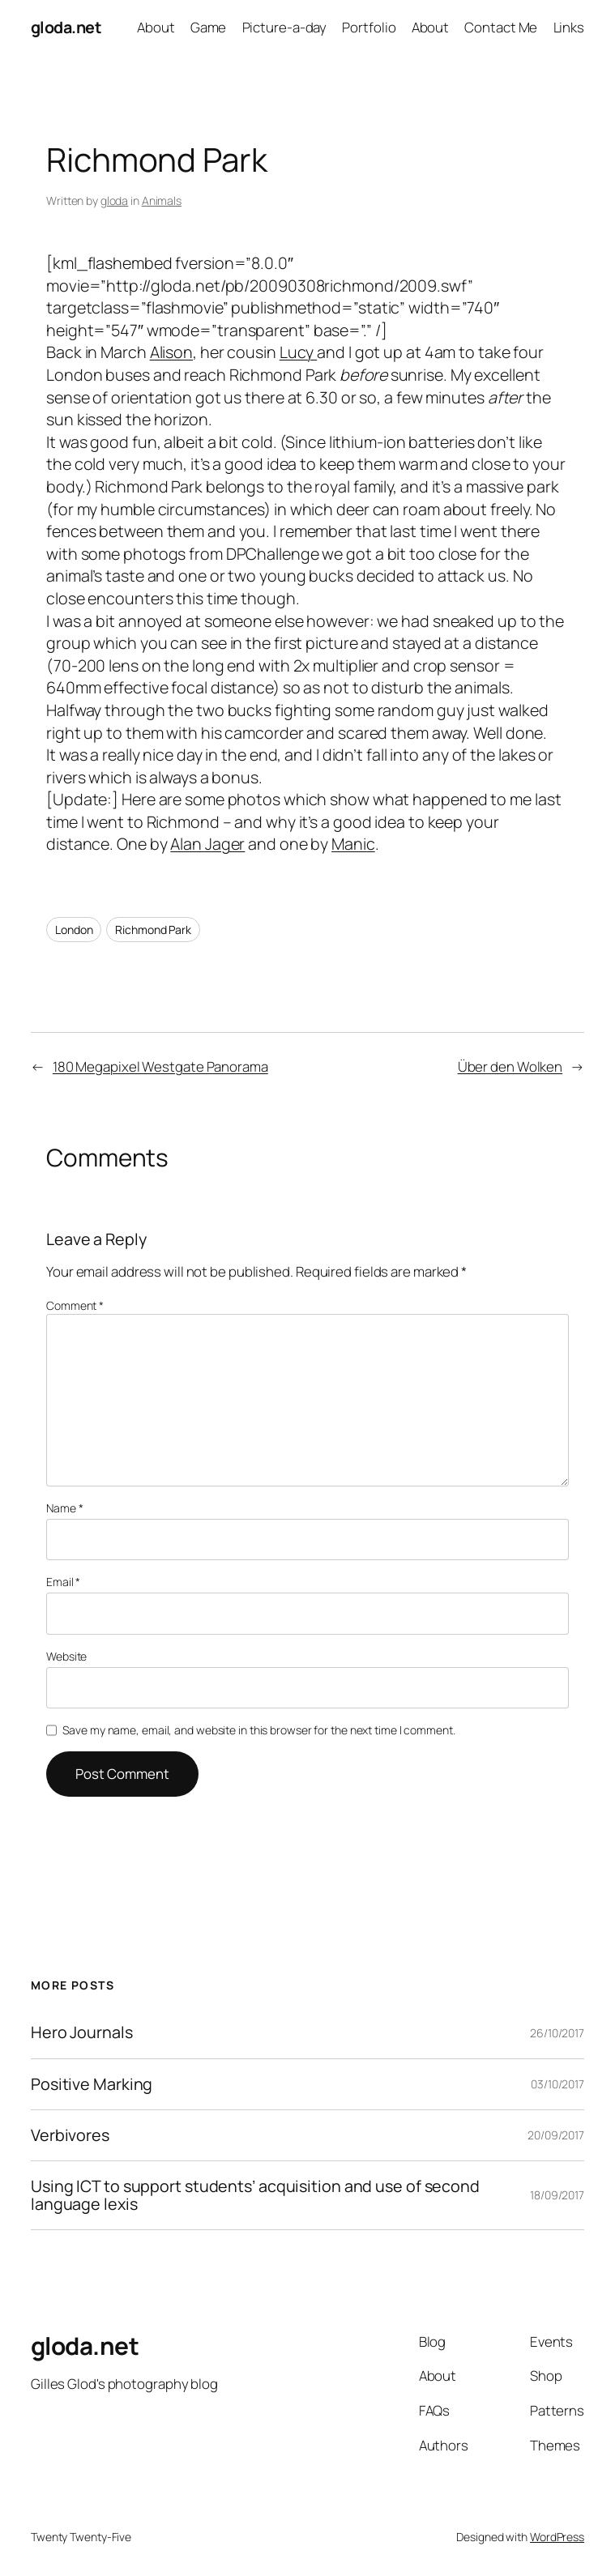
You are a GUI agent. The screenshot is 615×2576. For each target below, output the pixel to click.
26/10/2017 (557, 2033)
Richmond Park (153, 929)
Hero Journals (82, 2032)
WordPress (557, 2536)
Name (64, 1508)
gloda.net (66, 27)
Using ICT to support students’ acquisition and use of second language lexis (255, 2195)
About (156, 27)
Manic (353, 844)
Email (63, 1581)
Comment (75, 1305)
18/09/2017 (557, 2195)
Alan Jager (207, 844)
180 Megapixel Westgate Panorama (160, 1066)
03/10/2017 (557, 2084)
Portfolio (368, 27)
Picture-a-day (284, 27)
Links (569, 27)
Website (66, 1656)
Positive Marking (91, 2084)
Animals (162, 200)
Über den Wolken (510, 1066)
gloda (114, 200)
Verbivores (70, 2135)
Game (208, 27)
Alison (171, 352)
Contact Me (500, 27)
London (73, 929)
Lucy (299, 352)
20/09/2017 (555, 2135)
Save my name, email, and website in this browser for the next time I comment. (258, 1730)
